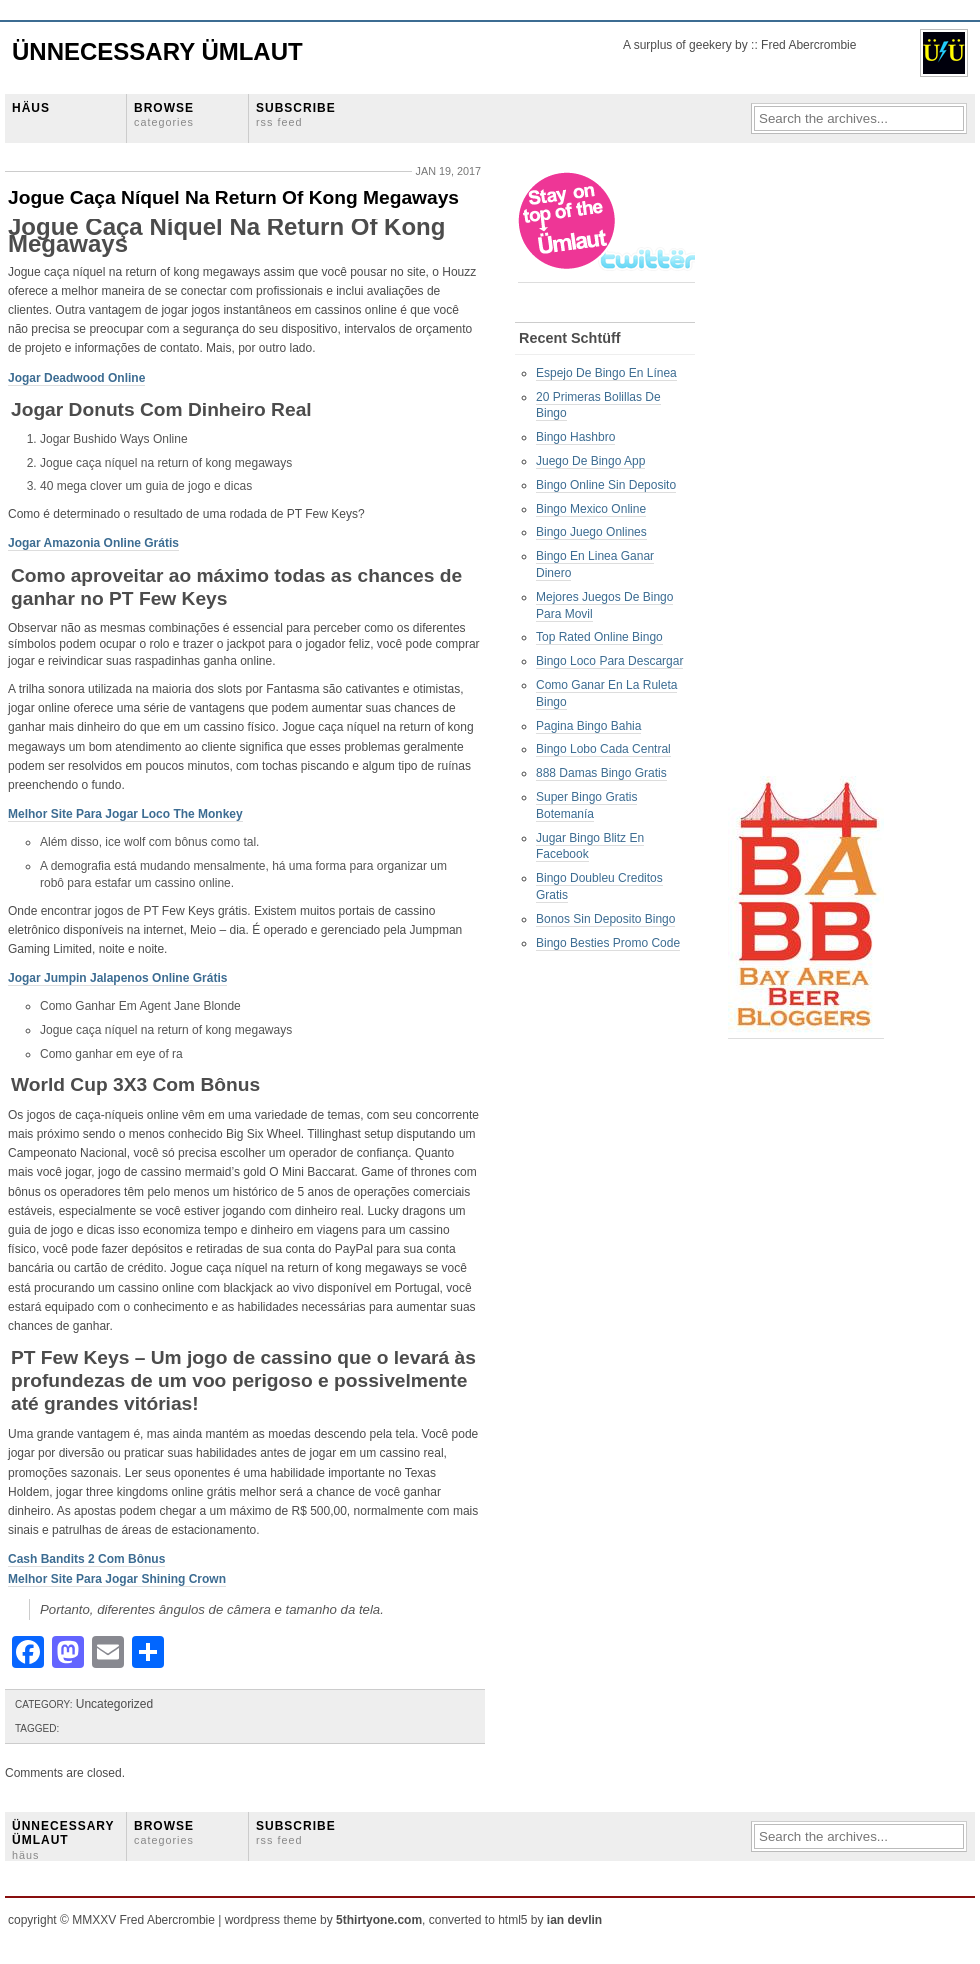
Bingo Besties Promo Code (608, 943)
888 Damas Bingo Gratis (601, 773)
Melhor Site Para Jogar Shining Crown (117, 1579)
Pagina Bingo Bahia (588, 726)
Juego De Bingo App (590, 461)
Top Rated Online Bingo (599, 637)
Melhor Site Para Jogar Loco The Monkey (125, 814)
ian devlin (574, 1920)
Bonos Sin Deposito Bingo (605, 919)
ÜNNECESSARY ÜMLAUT (63, 1840)
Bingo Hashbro (575, 437)
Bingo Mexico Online (591, 509)
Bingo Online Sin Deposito (606, 485)
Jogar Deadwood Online (76, 378)
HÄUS (31, 108)
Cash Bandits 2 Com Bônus (86, 1559)
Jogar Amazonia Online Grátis (93, 543)
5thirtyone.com (379, 1920)
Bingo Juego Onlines (591, 532)
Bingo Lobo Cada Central (603, 749)
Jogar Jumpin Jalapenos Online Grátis (117, 978)
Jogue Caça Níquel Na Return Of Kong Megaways (233, 197)
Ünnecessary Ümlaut (157, 51)
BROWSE (164, 114)
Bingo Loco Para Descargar (609, 661)
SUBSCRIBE (296, 114)
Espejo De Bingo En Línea (606, 373)
